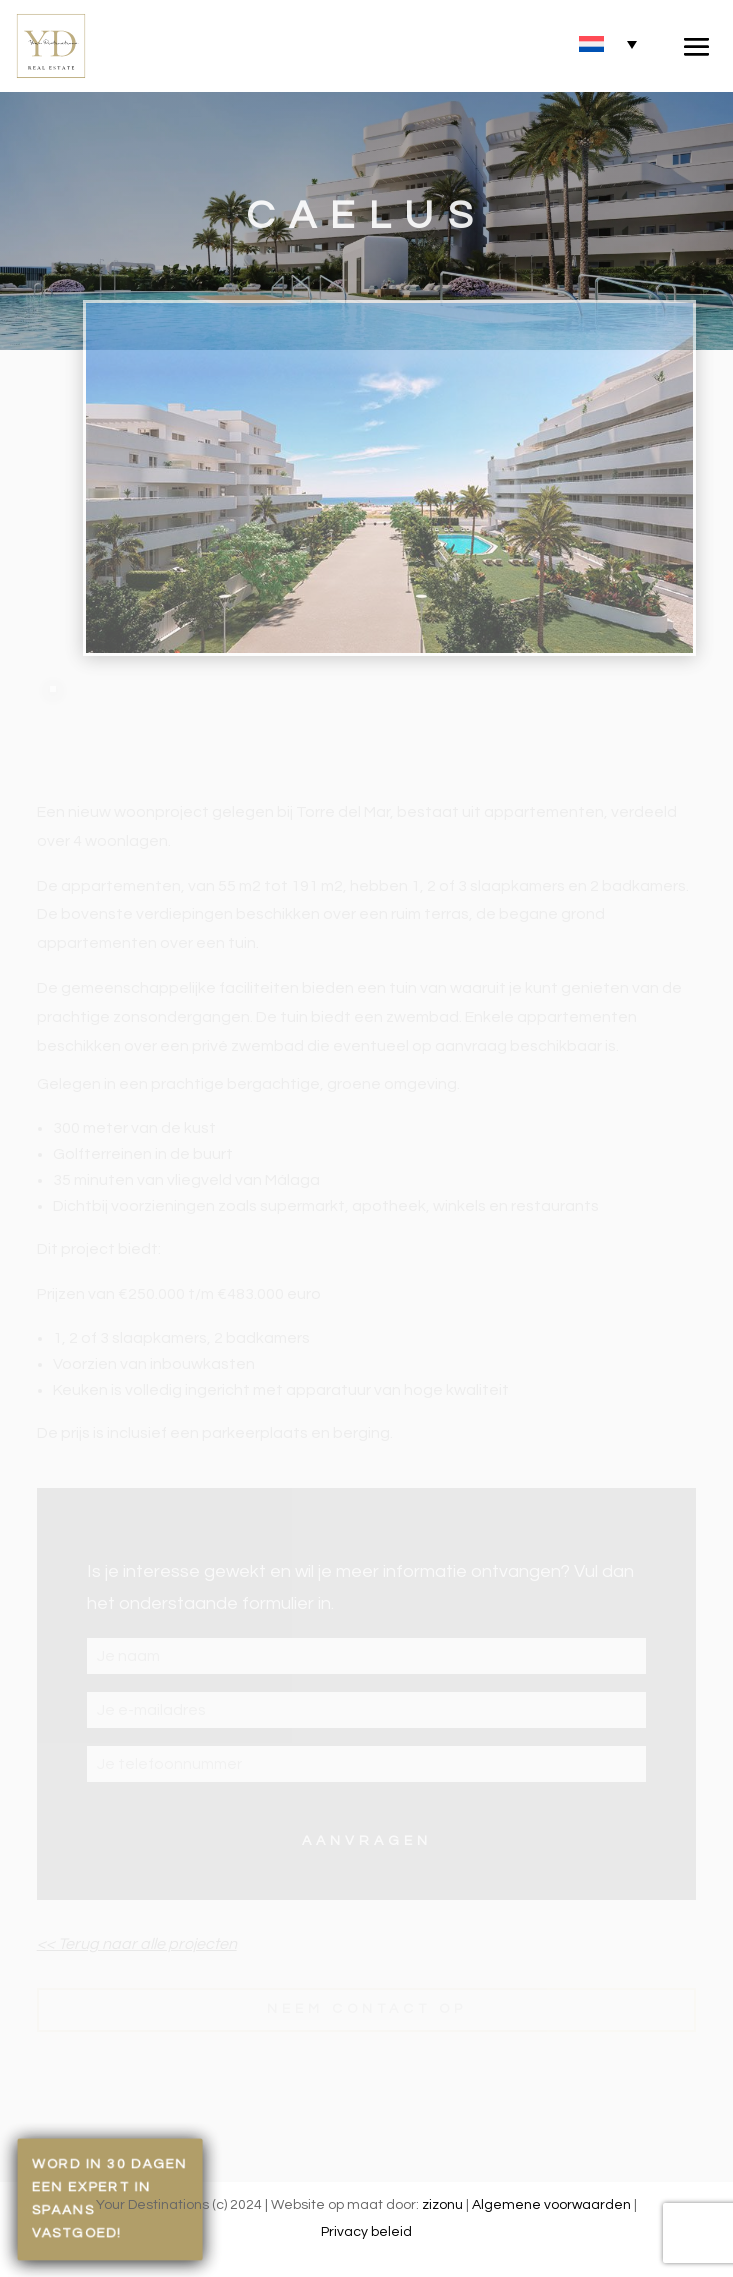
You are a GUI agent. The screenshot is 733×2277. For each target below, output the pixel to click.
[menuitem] (608, 43)
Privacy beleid (366, 2232)
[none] (608, 43)
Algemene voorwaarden (551, 2205)
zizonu (442, 2205)
